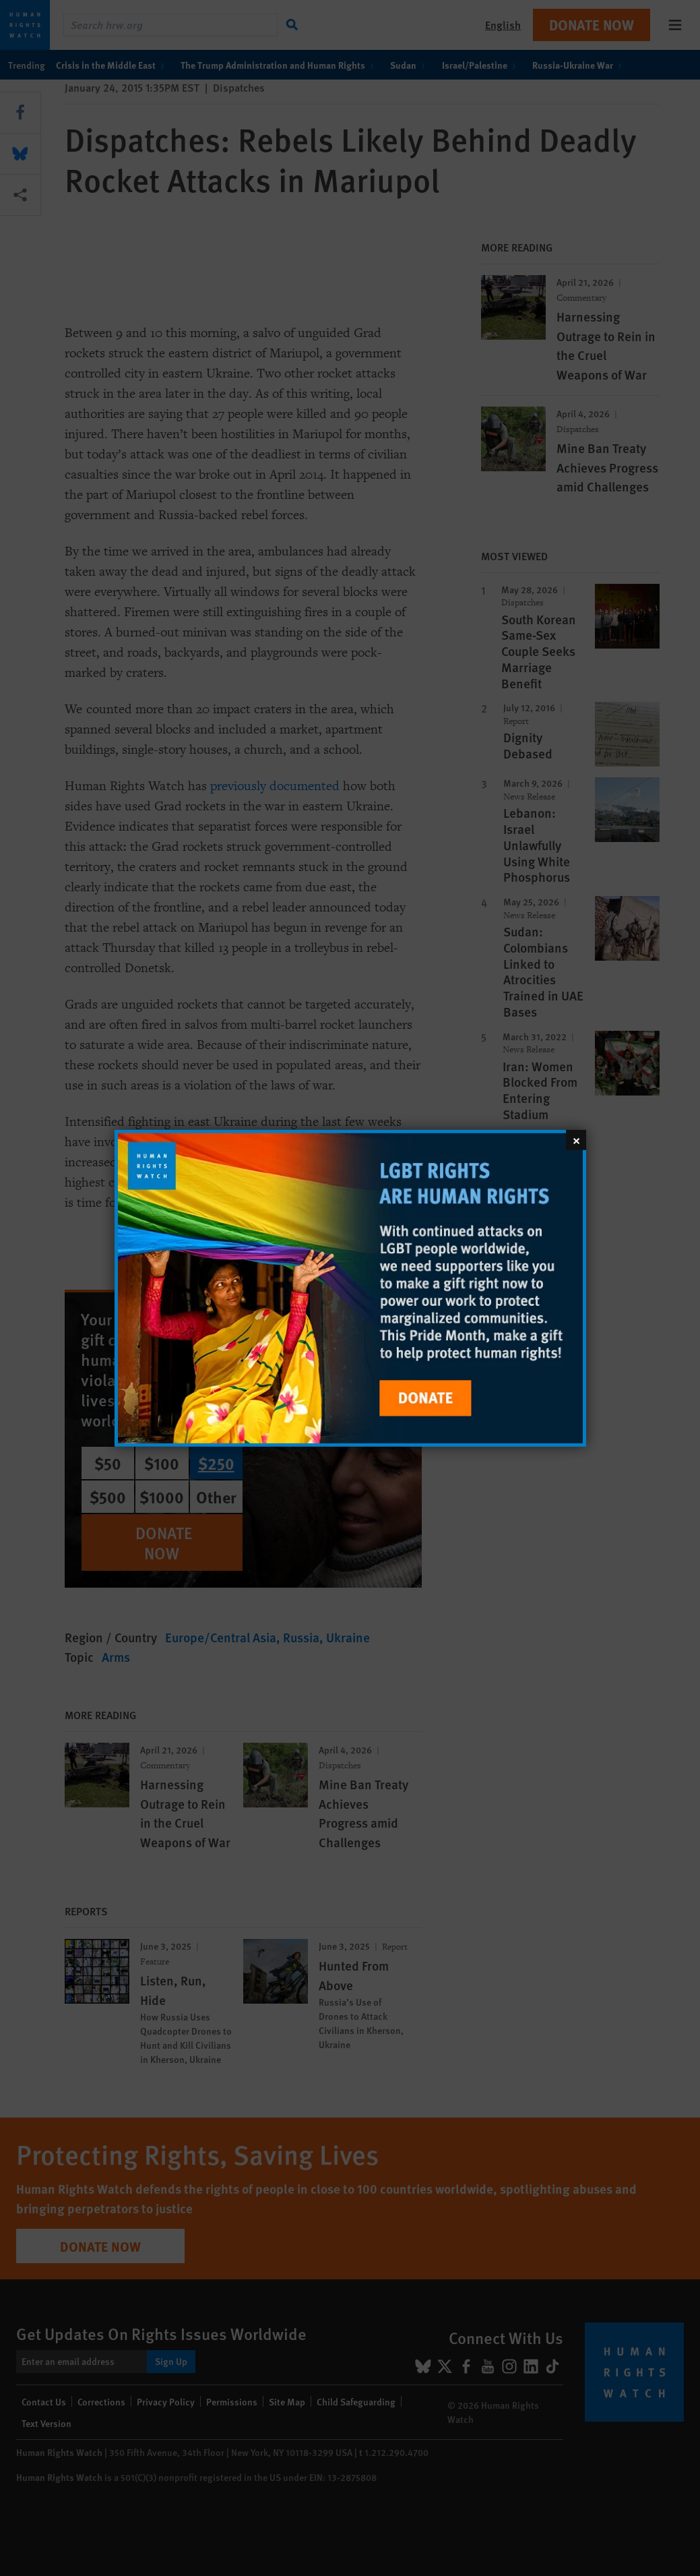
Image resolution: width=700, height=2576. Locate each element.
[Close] (576, 1139)
